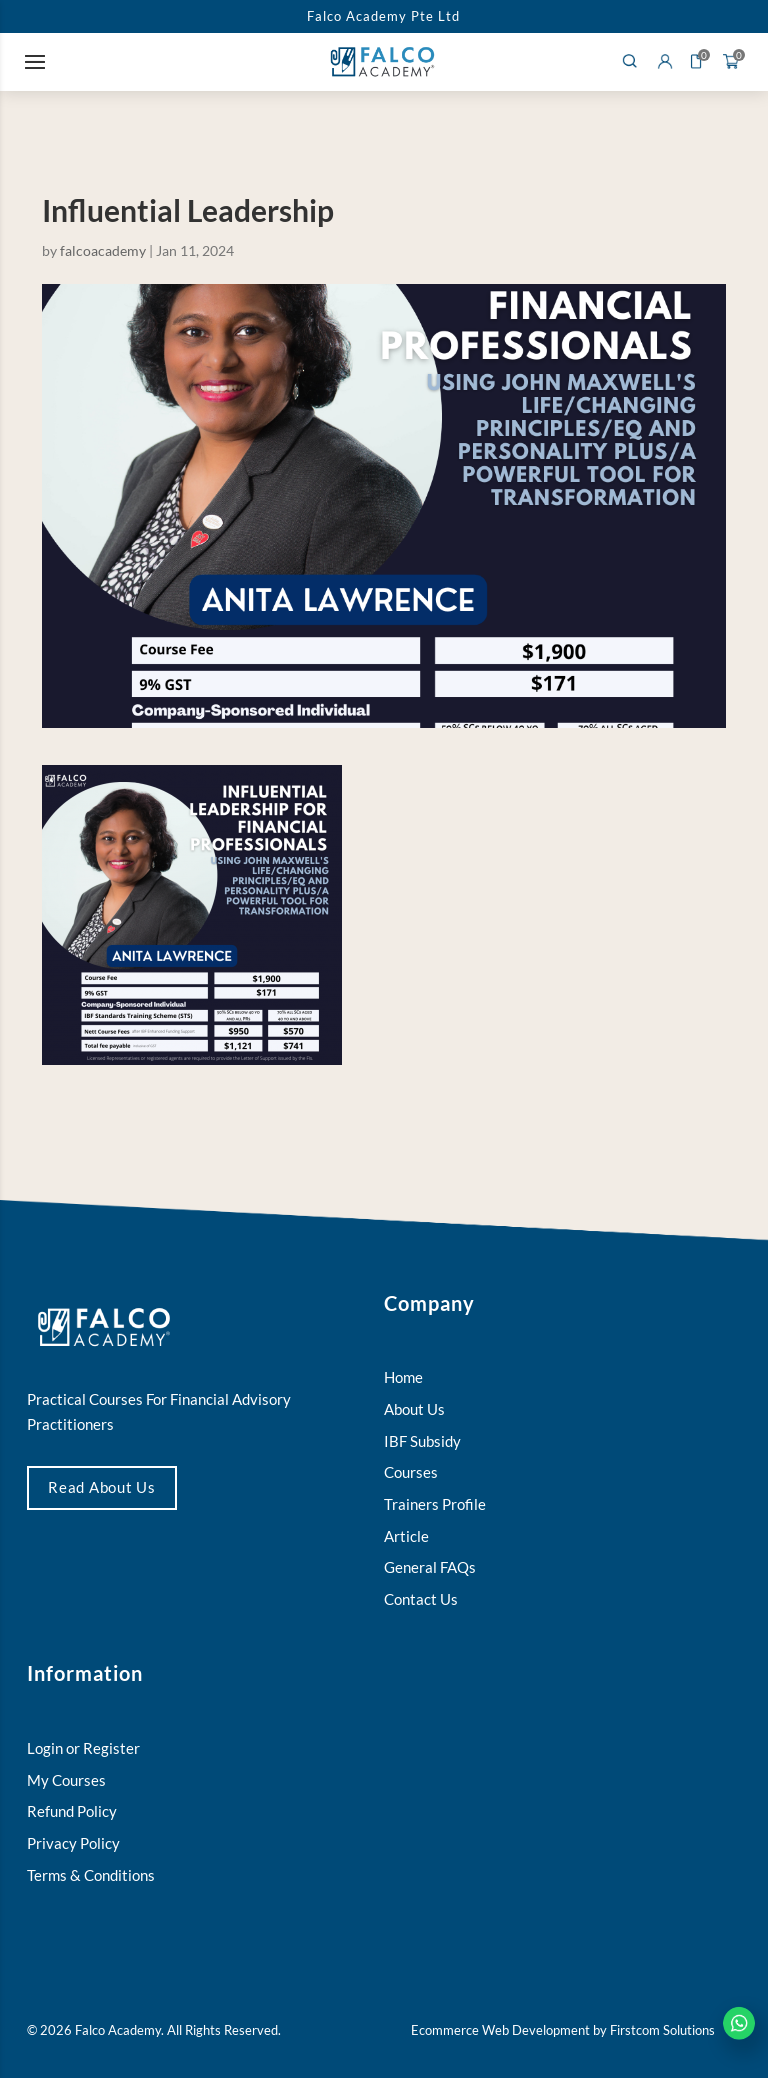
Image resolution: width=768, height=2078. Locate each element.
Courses (411, 1472)
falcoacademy (103, 250)
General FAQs (430, 1567)
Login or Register (83, 1748)
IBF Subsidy (422, 1441)
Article (406, 1536)
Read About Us (101, 1487)
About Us (414, 1409)
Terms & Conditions (91, 1875)
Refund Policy (72, 1811)
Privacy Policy (73, 1843)
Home (403, 1377)
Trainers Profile (435, 1504)
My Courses (66, 1780)
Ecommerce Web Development (500, 2030)
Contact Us (421, 1599)
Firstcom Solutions (662, 2030)
